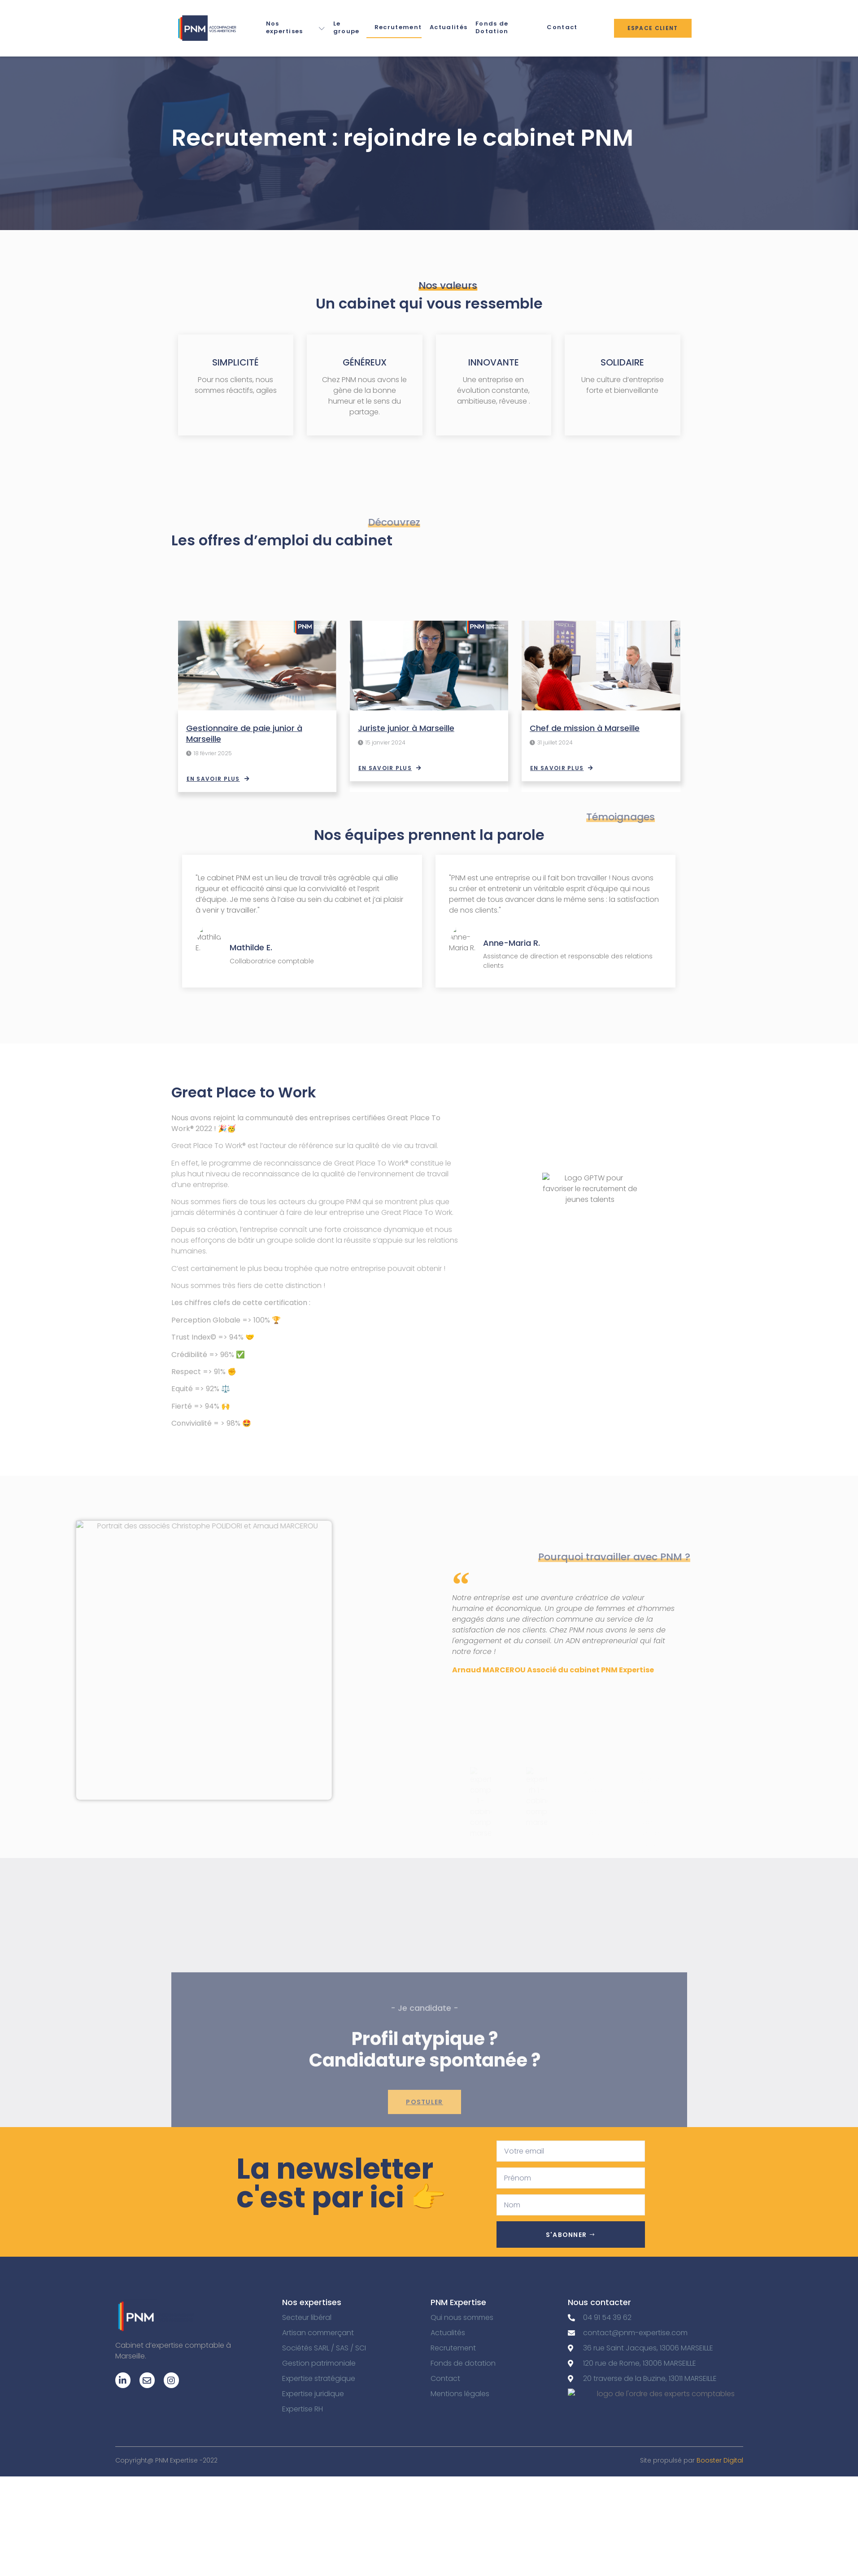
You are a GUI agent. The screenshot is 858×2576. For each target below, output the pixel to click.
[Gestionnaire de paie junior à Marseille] (257, 665)
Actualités (448, 27)
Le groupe (346, 27)
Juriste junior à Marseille (406, 728)
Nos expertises (295, 27)
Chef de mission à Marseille (585, 728)
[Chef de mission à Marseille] (601, 665)
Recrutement (398, 27)
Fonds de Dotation (491, 27)
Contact (562, 27)
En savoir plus (218, 779)
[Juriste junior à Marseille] (429, 665)
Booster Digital (720, 2460)
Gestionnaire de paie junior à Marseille (244, 733)
